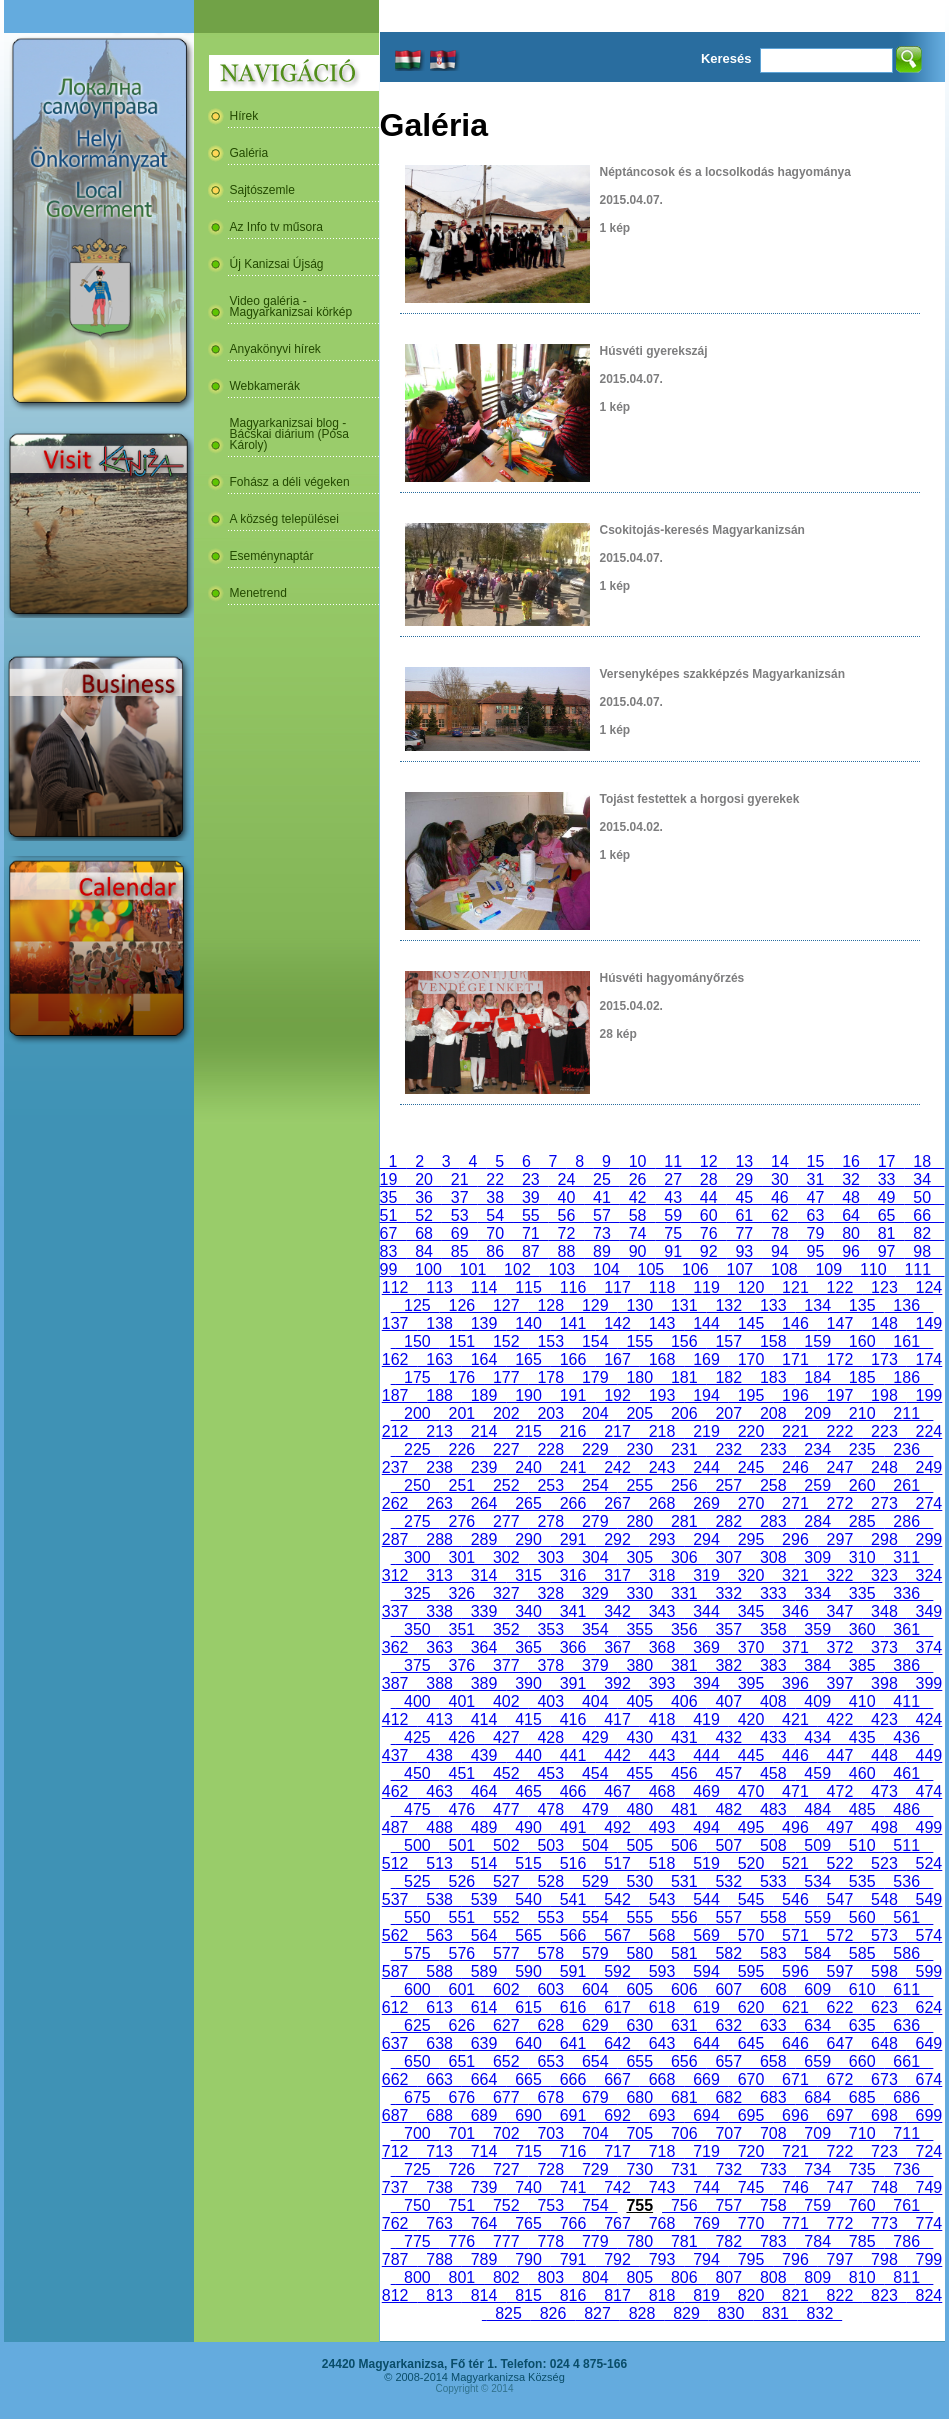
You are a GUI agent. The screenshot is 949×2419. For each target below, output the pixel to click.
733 (773, 2169)
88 (567, 1251)
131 (684, 1305)
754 (595, 2205)
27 (673, 1179)
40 (567, 1197)
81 (887, 1233)
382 (729, 1665)
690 (528, 2115)
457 (729, 1773)
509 (817, 1845)
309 (817, 1557)
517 (617, 1863)
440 (528, 1755)
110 (873, 1269)
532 (729, 1881)
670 (751, 2079)
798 (884, 2259)
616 (573, 2007)
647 (840, 2043)
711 (906, 2133)
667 (617, 2079)
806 (684, 2277)
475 (417, 1809)
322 (840, 1575)
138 (439, 1323)
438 (439, 1755)
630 (640, 2025)
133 (773, 1305)
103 (562, 1269)
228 (551, 1449)
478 (551, 1809)
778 (551, 2241)
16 (851, 1161)
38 (495, 1197)
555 (640, 1917)
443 (662, 1755)
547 (840, 1899)
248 (884, 1467)
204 (595, 1413)
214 (484, 1431)
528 (551, 1881)
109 (829, 1269)
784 (817, 2241)
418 (662, 1719)
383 (773, 1665)
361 (906, 1629)
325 (417, 1593)
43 (673, 1197)
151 (462, 1341)
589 (484, 1971)
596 (795, 1971)
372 (840, 1647)
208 (773, 1413)
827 (597, 2313)
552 (506, 1917)
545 (751, 1899)
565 (528, 1935)
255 (640, 1485)
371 (795, 1647)
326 (462, 1593)
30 (780, 1179)
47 (816, 1197)
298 (884, 1539)
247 (840, 1467)
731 (684, 2169)
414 (484, 1719)
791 (573, 2259)
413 (439, 1719)
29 (745, 1179)
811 (906, 2277)
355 (640, 1629)
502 (506, 1845)
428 (551, 1737)
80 (851, 1233)
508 (773, 1845)
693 (662, 2115)
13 (745, 1161)
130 (640, 1305)
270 (751, 1503)
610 (862, 1989)
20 (424, 1179)
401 (462, 1701)
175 (417, 1377)
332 (729, 1593)
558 (773, 1917)
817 (617, 2295)
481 (684, 1809)
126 (462, 1305)
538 (439, 1899)
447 (840, 1755)
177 (506, 1377)
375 (417, 1665)
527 (506, 1881)
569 (706, 1935)
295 (751, 1539)
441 (573, 1755)
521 (795, 1863)
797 (840, 2259)
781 (684, 2241)
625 (417, 2025)
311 (906, 1557)
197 (840, 1395)
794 (706, 2259)
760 (862, 2205)
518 (662, 1863)
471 (795, 1791)
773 (884, 2223)
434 (817, 1737)
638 (439, 2043)
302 (506, 1557)
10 (638, 1161)
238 (439, 1467)
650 (417, 2061)
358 (773, 1629)
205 (640, 1413)
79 (816, 1233)
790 (528, 2259)
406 (684, 1701)
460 (862, 1773)
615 (528, 2007)
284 (817, 1521)
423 (884, 1719)
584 (817, 1953)
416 (573, 1719)
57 (602, 1215)
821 (795, 2295)
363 (439, 1647)
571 (795, 1935)
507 (729, 1845)
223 (884, 1431)
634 (817, 2025)
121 (795, 1287)
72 (567, 1233)
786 (906, 2241)
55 (531, 1215)
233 (773, 1449)
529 (595, 1881)
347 (840, 1611)
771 (795, 2223)
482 (729, 1809)
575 (417, 1953)
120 (751, 1287)
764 (484, 2223)
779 (595, 2241)
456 (684, 1773)
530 (640, 1881)
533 (773, 1881)
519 (706, 1863)
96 (851, 1251)
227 (506, 1449)
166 (573, 1359)
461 (906, 1773)
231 (684, 1449)
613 (439, 2007)
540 (528, 1899)
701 (462, 2133)
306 (684, 1557)
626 (462, 2025)
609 (817, 1989)
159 (817, 1341)
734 (817, 2169)
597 (840, 1971)
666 (573, 2079)
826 (553, 2313)
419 (706, 1719)
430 (640, 1737)
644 (706, 2043)
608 (773, 1989)
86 (495, 1251)
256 (684, 1485)
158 (773, 1341)
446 (795, 1755)
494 (706, 1827)
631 (684, 2025)
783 (773, 2241)
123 (884, 1287)
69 (460, 1233)
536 (906, 1881)
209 (817, 1413)
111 (918, 1269)
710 (862, 2133)
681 (684, 2097)
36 (424, 1197)
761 (906, 2205)
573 (884, 1935)
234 (817, 1449)
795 (751, 2259)
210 (862, 1413)
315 (528, 1575)
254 (595, 1485)
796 (795, 2259)
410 (862, 1701)
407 (729, 1701)
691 (573, 2115)
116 (573, 1287)
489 (484, 1827)
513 (439, 1863)
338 (439, 1611)
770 (751, 2223)
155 (640, 1341)
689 (484, 2115)
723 (884, 2151)
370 (751, 1647)
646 (795, 2043)
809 (817, 2277)
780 (640, 2241)
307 (729, 1557)
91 (673, 1251)
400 (417, 1701)
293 (662, 1539)
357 (729, 1629)
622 (840, 2007)
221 (795, 1431)
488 (439, 1827)
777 (506, 2241)
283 (773, 1521)
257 (729, 1485)
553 (551, 1917)
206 (684, 1413)
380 (640, 1665)
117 (617, 1287)
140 (528, 1323)
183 (773, 1377)
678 (551, 2097)
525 (417, 1881)
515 (528, 1863)
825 (508, 2313)
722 (840, 2151)
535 (862, 1881)
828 (642, 2313)
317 (617, 1575)
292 (617, 1539)
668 (662, 2079)
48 (851, 1197)
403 (551, 1701)
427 (506, 1737)
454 (595, 1773)
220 (751, 1431)
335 (862, 1593)
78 (780, 1233)
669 (706, 2079)
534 (817, 1881)
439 (484, 1755)
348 (884, 1611)
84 (424, 1251)
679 (595, 2097)
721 (795, 2151)
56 (567, 1215)
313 (439, 1575)
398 (884, 1683)
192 (617, 1395)
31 (816, 1179)
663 (439, 2079)
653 (551, 2061)
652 (506, 2061)
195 (751, 1395)
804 (595, 2277)
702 (506, 2133)
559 (817, 1917)
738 (439, 2187)
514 (484, 1863)
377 (506, 1665)
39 (531, 1197)
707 (729, 2133)
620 (751, 2007)
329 (595, 1593)
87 (531, 1251)
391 (573, 1683)
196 (795, 1395)
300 (417, 1557)
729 (595, 2169)
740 (528, 2187)
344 (706, 1611)
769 (706, 2223)
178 (551, 1377)
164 (484, 1359)
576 (462, 1953)
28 (709, 1179)
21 (460, 1179)
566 (573, 1935)
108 (784, 1269)
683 (773, 2097)
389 (484, 1683)
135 (862, 1305)
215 (528, 1431)
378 (551, 1665)
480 (640, 1809)
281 (684, 1521)
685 (862, 2097)
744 (706, 2187)
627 (506, 2025)
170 (751, 1359)
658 (773, 2061)
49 (887, 1197)
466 (573, 1791)
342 (617, 1611)
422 (840, 1719)
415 (528, 1719)
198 (884, 1395)
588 (439, 1971)
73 (602, 1233)
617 (617, 2007)
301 (462, 1557)
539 (484, 1899)
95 (816, 1251)
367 (617, 1647)
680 (640, 2097)
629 (595, 2025)
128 (551, 1305)
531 (684, 1881)
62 (780, 1215)
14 (780, 1161)
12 (709, 1161)
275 (417, 1521)
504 (595, 1845)
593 (662, 1971)
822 (840, 2295)
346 (795, 1611)
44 (709, 1197)
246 (795, 1467)
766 (573, 2223)
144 (706, 1323)
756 (684, 2205)
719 (706, 2151)
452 (506, 1773)
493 (662, 1827)
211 (906, 1413)
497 (840, 1827)
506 (684, 1845)
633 (773, 2025)
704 (595, 2133)
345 (751, 1611)
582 (729, 1953)
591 (573, 1971)
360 (862, 1629)
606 (684, 1989)
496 (795, 1827)
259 (817, 1485)
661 (906, 2061)
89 (602, 1251)
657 (729, 2061)
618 (662, 2007)
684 (817, 2097)
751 (462, 2205)
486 (906, 1809)
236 (906, 1449)
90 (638, 1251)
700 (417, 2133)
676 (462, 2097)
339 (484, 1611)
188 (439, 1395)
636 (906, 2025)
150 (417, 1341)
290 (528, 1539)
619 (706, 2007)
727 (506, 2169)
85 (460, 1251)
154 (595, 1341)
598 (884, 1971)
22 (495, 1179)
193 (662, 1395)
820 (751, 2295)
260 (862, 1485)
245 (751, 1467)
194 (706, 1395)
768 (662, 2223)
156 (684, 1341)
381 (684, 1665)
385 (862, 1665)
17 (887, 1161)
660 (862, 2061)
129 (595, 1305)
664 (484, 2079)
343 (662, 1611)
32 (851, 1179)
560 (862, 1917)
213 (439, 1431)
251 (462, 1485)
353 (551, 1629)
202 (506, 1413)
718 (662, 2151)
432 (729, 1737)
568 (662, 1935)
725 (417, 2169)
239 (484, 1467)
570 (751, 1935)
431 (684, 1737)
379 (595, 1665)
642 (617, 2043)
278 (551, 1521)
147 (840, 1323)
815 (528, 2295)
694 (706, 2115)
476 (462, 1809)
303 (551, 1557)
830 (731, 2313)
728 (551, 2169)
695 (751, 2115)
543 (662, 1899)
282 (729, 1521)
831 (775, 2313)
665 (528, 2079)
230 (640, 1449)
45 (745, 1197)
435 (862, 1737)
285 (862, 1521)
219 (706, 1431)
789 (484, 2259)
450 (417, 1773)
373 (884, 1647)
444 (706, 1755)
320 (751, 1575)
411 (906, 1701)
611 (906, 1989)
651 (462, 2061)
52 (424, 1215)
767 (617, 2223)
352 (506, 1629)
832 (820, 2313)
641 (573, 2043)
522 (840, 1863)
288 (439, 1539)
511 (906, 1845)
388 (439, 1683)
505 (640, 1845)
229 (595, 1449)
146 (795, 1323)
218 (662, 1431)
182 (729, 1377)
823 (884, 2295)
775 (417, 2241)
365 (528, 1647)
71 (531, 1233)
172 (840, 1359)
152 (506, 1341)
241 (573, 1467)
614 (484, 2007)
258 (773, 1485)
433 (773, 1737)
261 (906, 1485)
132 (729, 1305)
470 (751, 1791)
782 (729, 2241)
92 (709, 1251)
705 (640, 2133)
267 (617, 1503)
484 (817, 1809)
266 (573, 1503)
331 (684, 1593)
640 (528, 2043)
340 (528, 1611)
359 (817, 1629)
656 (684, 2061)
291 (573, 1539)
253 (551, 1485)
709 (817, 2133)
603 (551, 1989)
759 (817, 2205)
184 (817, 1377)
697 (840, 2115)
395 (751, 1683)
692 (617, 2115)
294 (706, 1539)
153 (551, 1341)
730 (640, 2169)
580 (640, 1953)
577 (506, 1953)
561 (906, 1917)
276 (462, 1521)
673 (884, 2079)
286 (906, 1521)
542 (617, 1899)
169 (706, 1359)
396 (795, 1683)
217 (617, 1431)
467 (617, 1791)
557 (729, 1917)
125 (417, 1305)
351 (462, 1629)
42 (638, 1197)
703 (551, 2133)
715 (528, 2151)
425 (417, 1737)
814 (484, 2295)
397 (840, 1683)
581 (684, 1953)
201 (462, 1413)
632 (729, 2025)
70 (495, 1233)
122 (840, 1287)
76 (709, 1233)
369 (706, 1647)
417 (617, 1719)
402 (506, 1701)
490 (528, 1827)
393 (662, 1683)
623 (884, 2007)
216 (573, 1431)
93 (745, 1251)
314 (484, 1575)
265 (528, 1503)
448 (884, 1755)
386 (906, 1665)
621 (795, 2007)
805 (640, 2277)
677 (506, 2097)
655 (640, 2061)
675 (417, 2097)
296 (795, 1539)
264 (484, 1503)
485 (862, 1809)
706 (684, 2133)
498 (884, 1827)
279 (595, 1521)
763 (439, 2223)
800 (417, 2277)
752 (506, 2205)
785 (862, 2241)
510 (862, 1845)
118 (662, 1287)
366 (573, 1647)
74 (638, 1233)
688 (439, 2115)
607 (729, 1989)
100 (428, 1269)
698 (884, 2115)
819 (706, 2295)
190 (528, 1395)
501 (462, 1845)
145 (751, 1323)
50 (922, 1197)
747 (840, 2187)
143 (662, 1323)
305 (640, 1557)
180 (640, 1377)
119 (706, 1287)
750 (417, 2205)
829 (686, 2313)
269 (706, 1503)
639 (484, 2043)
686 (906, 2097)
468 (662, 1791)
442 (617, 1755)
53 (460, 1215)
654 (595, 2061)
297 (840, 1539)
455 (640, 1773)
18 (922, 1161)
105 (651, 1269)
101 (473, 1269)
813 (439, 2295)
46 (780, 1197)
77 (745, 1233)
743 (662, 2187)
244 (706, 1467)
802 (506, 2277)
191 (573, 1395)
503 (551, 1845)
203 (551, 1413)
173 (884, 1359)
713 (439, 2151)
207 (729, 1413)
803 (551, 2277)
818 (662, 2295)
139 (484, 1323)
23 (531, 1179)
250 (417, 1485)
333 (773, 1593)
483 (773, 1809)
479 (595, 1809)
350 (417, 1629)
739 (484, 2187)
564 (484, 1935)
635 (862, 2025)
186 (906, 1377)
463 (439, 1791)
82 (922, 1233)
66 (922, 1215)
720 (751, 2151)
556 (684, 1917)
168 (662, 1359)
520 (751, 1863)
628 (551, 2025)
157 (729, 1341)
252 (506, 1485)
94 (780, 1251)
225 (417, 1449)
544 (706, 1899)
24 (567, 1179)
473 (884, 1791)
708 (773, 2133)
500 (417, 1845)
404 (595, 1701)
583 (773, 1953)
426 (462, 1737)
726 (462, 2169)
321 (795, 1575)
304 (595, 1557)
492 (617, 1827)
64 (851, 1215)
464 (484, 1791)
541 (573, 1899)
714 (484, 2151)
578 (551, 1953)
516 (573, 1863)
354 (595, 1629)
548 (884, 1899)
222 (840, 1431)
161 (906, 1341)
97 (887, 1251)
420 (751, 1719)
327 (506, 1593)
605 (640, 1989)
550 (417, 1917)
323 (884, 1575)
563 (439, 1935)
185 (862, 1377)
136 (906, 1305)
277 (506, 1521)
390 (528, 1683)
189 (484, 1395)
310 (862, 1557)
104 (606, 1269)
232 (729, 1449)
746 (795, 2187)
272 (840, 1503)
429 (595, 1737)
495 (751, 1827)
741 (573, 2187)
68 (424, 1233)
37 (460, 1197)
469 (706, 1791)
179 (595, 1377)
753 (551, 2205)
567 (617, 1935)
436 (906, 1737)
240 (528, 1467)
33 (887, 1179)
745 (751, 2187)
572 (840, 1935)
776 (462, 2241)
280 (640, 1521)
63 (816, 1215)
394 (706, 1683)
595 (751, 1971)
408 (773, 1701)
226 (462, 1449)
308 (773, 1557)
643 (662, 2043)
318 (662, 1575)
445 (751, 1755)
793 (662, 2259)
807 (729, 2277)
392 (617, 1683)
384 (817, 1665)
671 (795, 2079)
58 (638, 1215)
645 (751, 2043)
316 (573, 1575)
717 (617, 2151)
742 (617, 2187)
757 (729, 2205)
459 (817, 1773)
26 (638, 1179)
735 (862, 2169)
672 (840, 2079)
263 (439, 1503)
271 (795, 1503)
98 (922, 1251)
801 (462, 2277)
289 (484, 1539)
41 (602, 1197)
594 (706, 1971)
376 (462, 1665)
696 (795, 2115)
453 (551, 1773)
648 (884, 2043)
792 (617, 2259)
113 (439, 1287)
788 (439, 2259)
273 (884, 1503)
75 (673, 1233)
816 (573, 2295)
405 (640, 1701)
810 (862, 2277)
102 (517, 1269)
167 (617, 1359)
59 (673, 1215)
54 (495, 1215)
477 (506, 1809)
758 (773, 2205)
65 (887, 1215)
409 (817, 1701)
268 (662, 1503)
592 (617, 1971)
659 (817, 2061)
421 (795, 1719)
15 (816, 1161)
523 (884, 1863)
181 (684, 1377)
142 (617, 1323)
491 (573, 1827)
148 (884, 1323)
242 (617, 1467)
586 (906, 1953)
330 (640, 1593)
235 (862, 1449)
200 (417, 1413)
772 (840, 2223)
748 (884, 2187)
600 (417, 1989)
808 (773, 2277)
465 (528, 1791)
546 (795, 1899)
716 (573, 2151)
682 (729, 2097)
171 (795, 1359)
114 (484, 1287)
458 (773, 1773)
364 (484, 1647)
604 (595, 1989)
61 (745, 1215)
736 (906, 2169)
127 (506, 1305)
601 (462, 1989)
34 (922, 1179)
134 (817, 1305)
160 (862, 1341)
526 (462, 1881)
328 (551, 1593)
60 (709, 1215)
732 (729, 2169)
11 (673, 1161)
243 (662, 1467)
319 (706, 1575)
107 (740, 1269)
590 (528, 1971)
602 (506, 1989)
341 (573, 1611)
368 (662, 1647)
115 (528, 1287)
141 (573, 1323)
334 (817, 1593)
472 (840, 1791)
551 (462, 1917)
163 (439, 1359)
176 (462, 1377)
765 (528, 2223)
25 (602, 1179)
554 (595, 1917)
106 (695, 1269)
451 (462, 1773)
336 (906, 1593)
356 (684, 1629)
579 (595, 1953)
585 (862, 1953)
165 (528, 1359)
